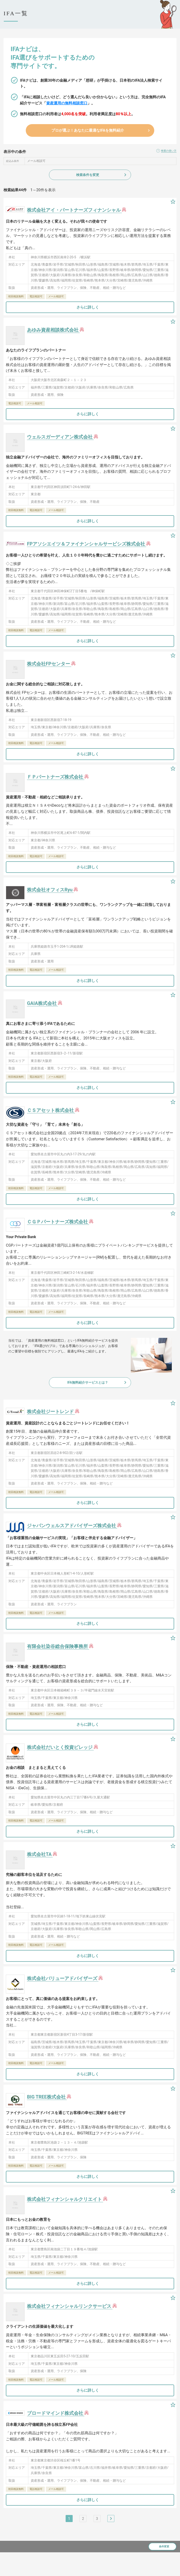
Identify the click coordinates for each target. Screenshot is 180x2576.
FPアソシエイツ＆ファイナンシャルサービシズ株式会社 (86, 544)
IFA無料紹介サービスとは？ (87, 1382)
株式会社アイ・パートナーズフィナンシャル (74, 210)
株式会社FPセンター (49, 664)
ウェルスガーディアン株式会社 (60, 437)
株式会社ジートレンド (51, 1411)
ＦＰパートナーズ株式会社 (55, 777)
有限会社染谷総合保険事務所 (58, 1646)
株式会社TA (40, 1854)
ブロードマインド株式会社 (55, 2413)
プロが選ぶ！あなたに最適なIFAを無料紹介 (87, 130)
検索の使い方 (168, 150)
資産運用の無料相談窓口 (66, 103)
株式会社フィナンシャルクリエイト (65, 2199)
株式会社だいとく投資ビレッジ (60, 1747)
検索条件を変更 (87, 175)
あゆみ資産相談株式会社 (53, 330)
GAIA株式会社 (42, 1003)
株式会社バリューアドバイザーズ (62, 1978)
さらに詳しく (87, 307)
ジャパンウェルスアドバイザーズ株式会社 (72, 1525)
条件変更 (163, 2546)
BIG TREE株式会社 (47, 2097)
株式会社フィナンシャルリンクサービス (69, 2306)
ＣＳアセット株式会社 (51, 1110)
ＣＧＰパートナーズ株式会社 (58, 1222)
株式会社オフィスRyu (50, 890)
